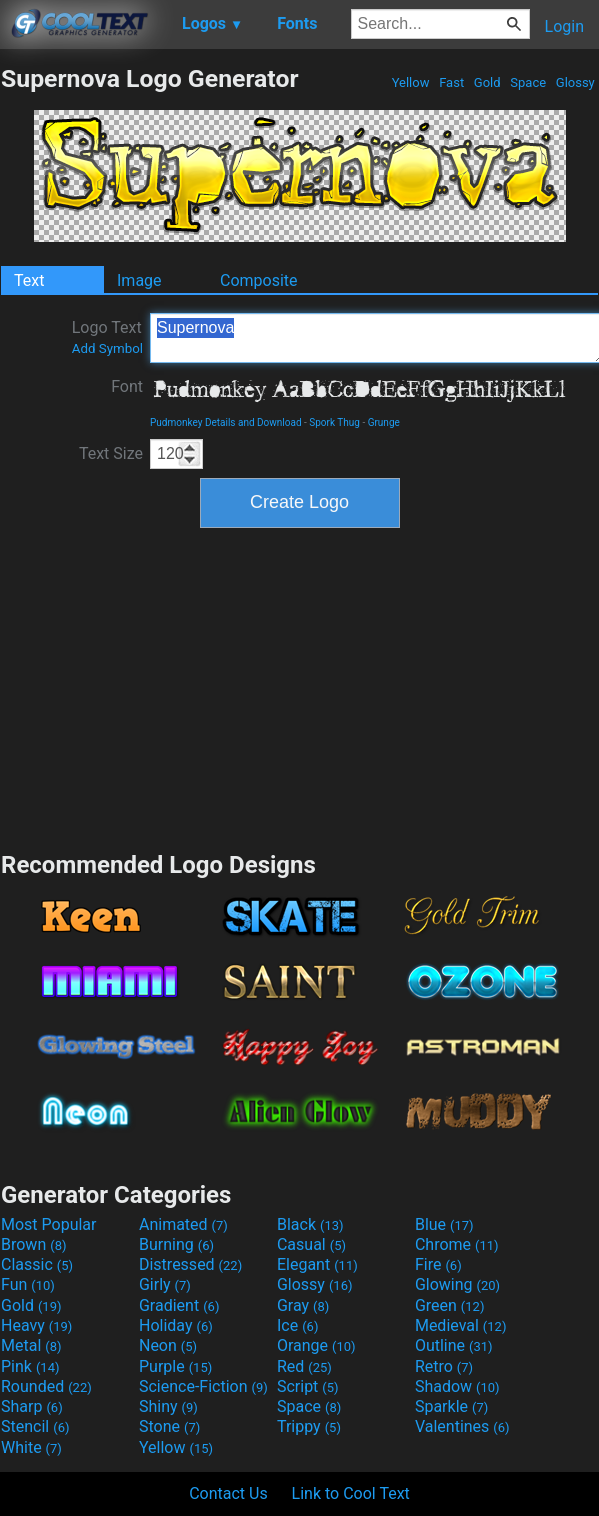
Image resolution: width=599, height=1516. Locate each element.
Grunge (384, 422)
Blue (444, 1224)
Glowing (457, 1284)
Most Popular (49, 1224)
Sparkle (451, 1406)
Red (304, 1366)
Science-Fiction (203, 1386)
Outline (454, 1345)
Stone (169, 1426)
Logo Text (107, 337)
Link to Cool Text (351, 1493)
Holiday (176, 1325)
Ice (297, 1325)
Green (450, 1305)
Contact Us (228, 1493)
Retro (444, 1366)
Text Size (111, 453)
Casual (311, 1244)
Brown (33, 1244)
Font (127, 386)
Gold (487, 82)
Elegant (317, 1264)
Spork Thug (334, 422)
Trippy (309, 1426)
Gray (303, 1305)
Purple (175, 1366)
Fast (451, 82)
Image (139, 280)
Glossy (575, 82)
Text (29, 280)
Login (564, 26)
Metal (31, 1345)
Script (308, 1386)
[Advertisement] (300, 687)
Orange (316, 1345)
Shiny (168, 1406)
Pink (30, 1366)
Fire (438, 1264)
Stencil (35, 1426)
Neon (168, 1345)
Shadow (457, 1386)
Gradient (179, 1305)
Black (310, 1224)
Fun (28, 1284)
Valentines (462, 1426)
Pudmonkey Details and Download (226, 422)
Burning (176, 1244)
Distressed (190, 1264)
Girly (165, 1284)
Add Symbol (107, 348)
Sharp (32, 1406)
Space (528, 82)
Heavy (36, 1325)
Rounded (46, 1386)
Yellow (410, 82)
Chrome (457, 1244)
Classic (37, 1264)
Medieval (461, 1325)
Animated (183, 1224)
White (31, 1447)
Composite (259, 280)
